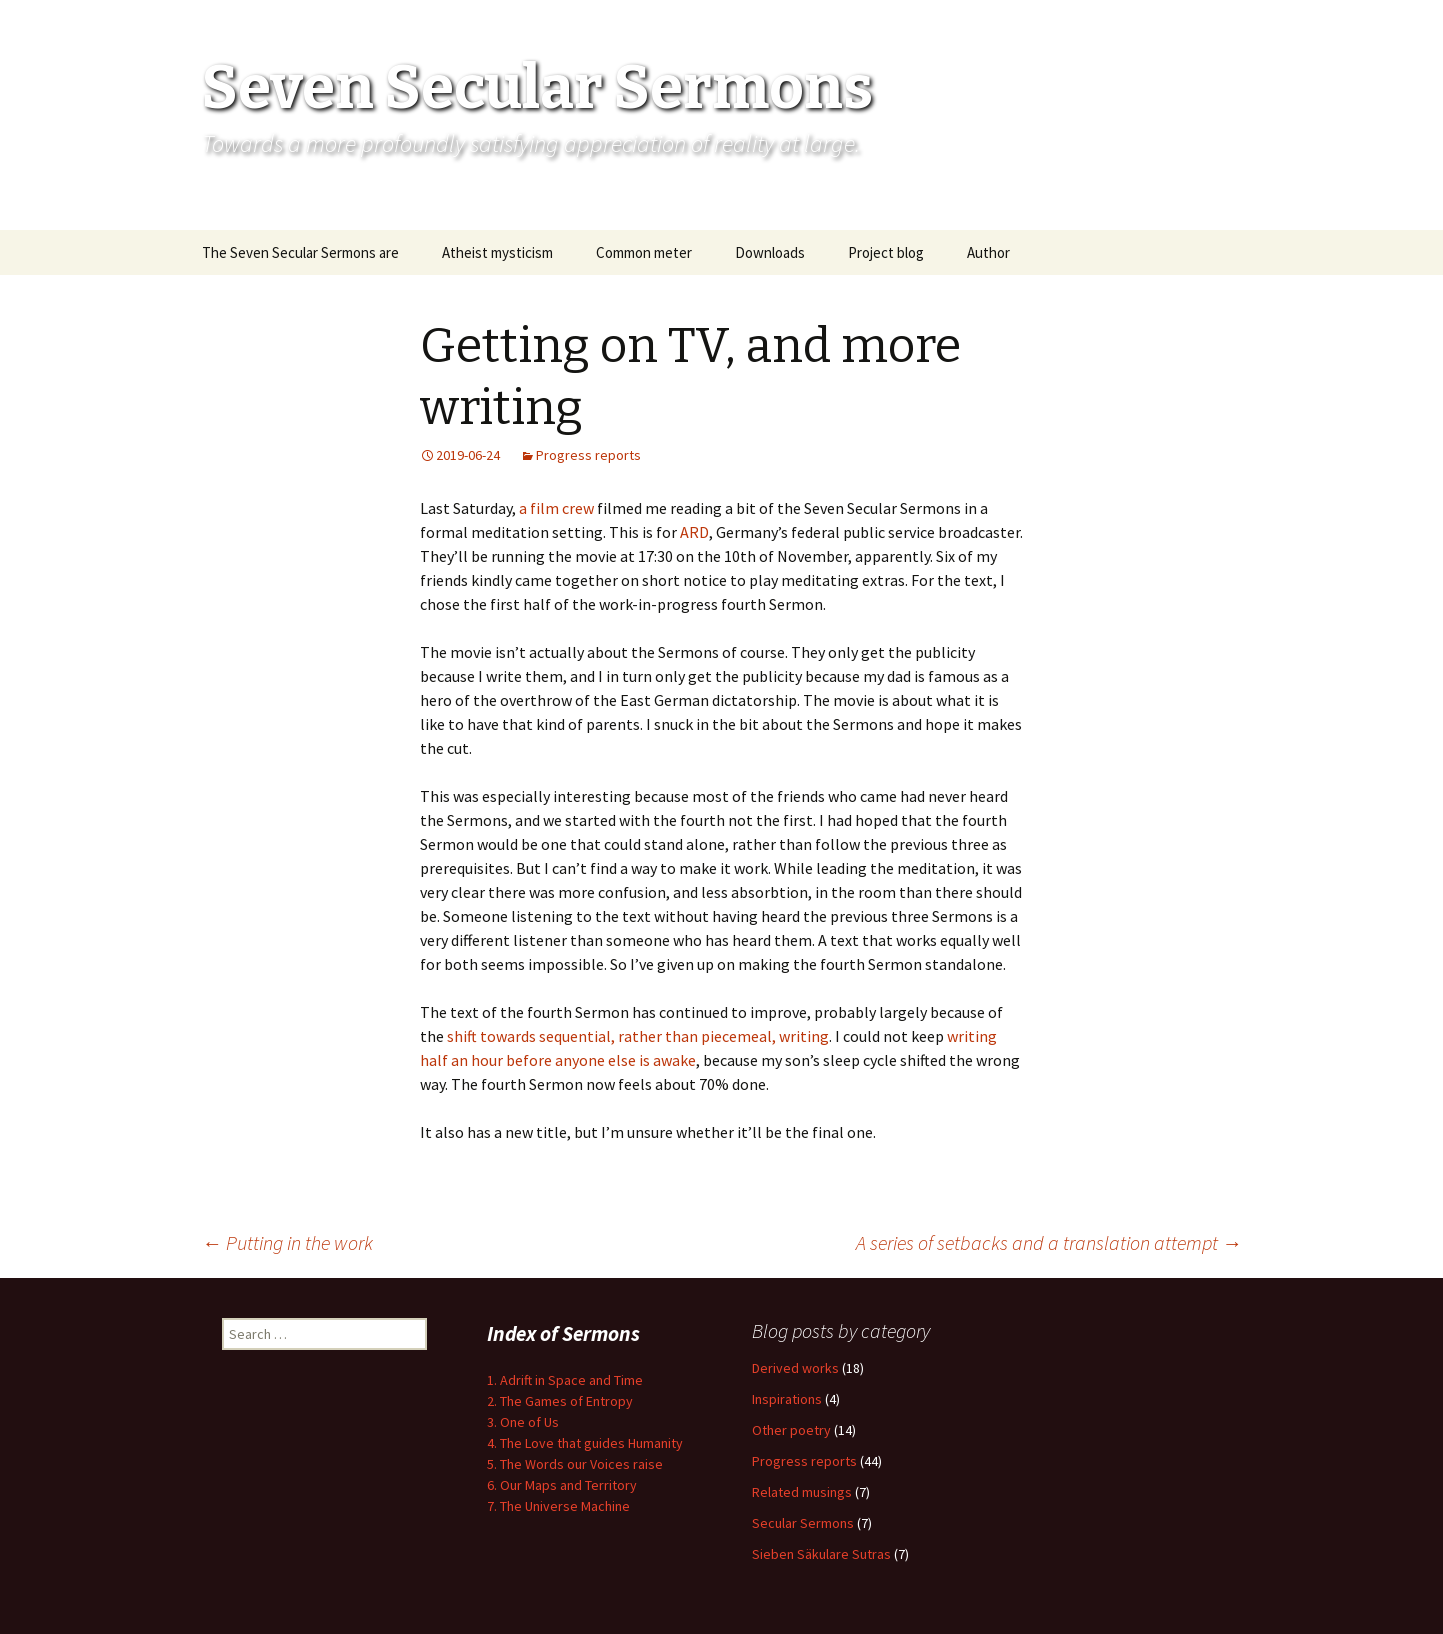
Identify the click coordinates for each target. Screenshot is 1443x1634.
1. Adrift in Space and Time (565, 1380)
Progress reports (588, 455)
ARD (694, 532)
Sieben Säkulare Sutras (821, 1554)
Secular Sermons (803, 1523)
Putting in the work (287, 1242)
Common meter (644, 252)
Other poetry (791, 1430)
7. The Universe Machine (558, 1506)
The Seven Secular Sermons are (300, 252)
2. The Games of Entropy (560, 1401)
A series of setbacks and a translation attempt (1049, 1242)
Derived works (795, 1368)
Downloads (770, 252)
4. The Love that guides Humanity (585, 1443)
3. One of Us (523, 1422)
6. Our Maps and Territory (562, 1485)
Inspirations (787, 1399)
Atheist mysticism (497, 252)
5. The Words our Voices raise (575, 1464)
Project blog (886, 252)
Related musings (802, 1492)
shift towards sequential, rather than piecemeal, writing (638, 1036)
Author (988, 252)
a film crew (556, 508)
